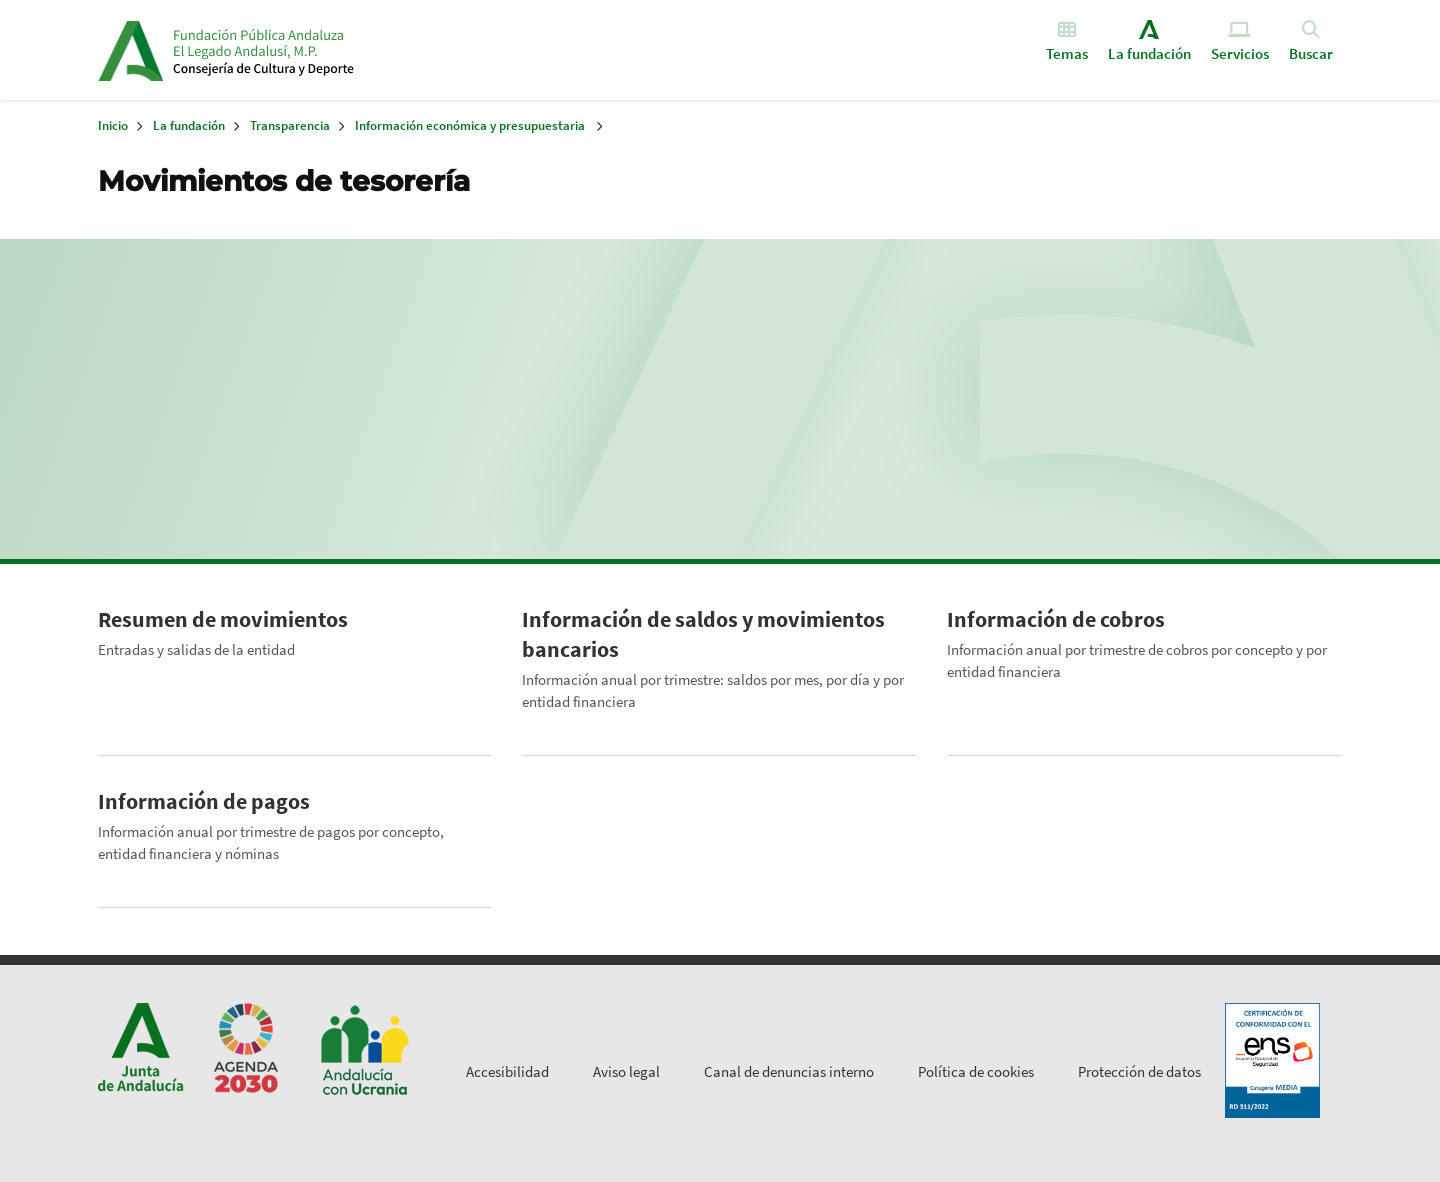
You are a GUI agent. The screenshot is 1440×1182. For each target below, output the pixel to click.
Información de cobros (1056, 619)
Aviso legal (626, 1071)
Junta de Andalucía (130, 50)
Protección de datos (1139, 1071)
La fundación (189, 125)
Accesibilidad (507, 1071)
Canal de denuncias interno (789, 1071)
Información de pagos (204, 801)
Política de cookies (976, 1071)
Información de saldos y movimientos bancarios (703, 634)
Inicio (326, 50)
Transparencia (290, 125)
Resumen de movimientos (223, 619)
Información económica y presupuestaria (470, 125)
